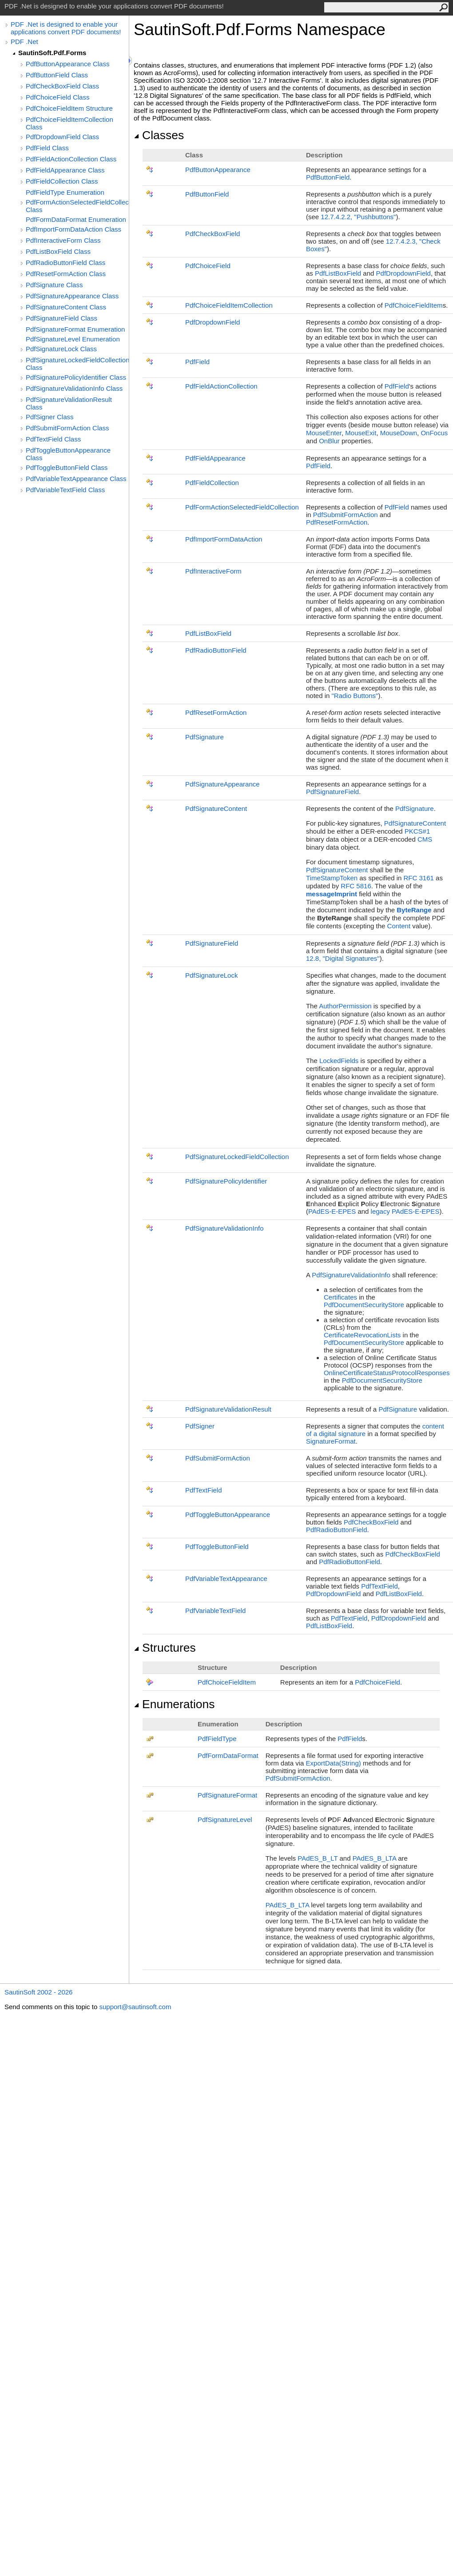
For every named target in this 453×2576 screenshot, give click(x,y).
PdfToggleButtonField (217, 1546)
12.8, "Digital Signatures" (343, 958)
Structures (165, 1647)
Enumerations (174, 1704)
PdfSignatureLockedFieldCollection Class (77, 363)
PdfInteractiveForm (213, 571)
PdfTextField (203, 1490)
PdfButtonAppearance (217, 169)
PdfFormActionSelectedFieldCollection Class (77, 205)
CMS (424, 839)
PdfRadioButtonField (215, 650)
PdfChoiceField (207, 265)
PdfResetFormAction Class (66, 273)
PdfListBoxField (338, 273)
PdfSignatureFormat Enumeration (75, 329)
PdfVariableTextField (215, 1610)
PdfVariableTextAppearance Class (76, 478)
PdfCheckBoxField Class (62, 86)
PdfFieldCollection (212, 482)
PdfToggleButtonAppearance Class (68, 453)
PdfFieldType (217, 1738)
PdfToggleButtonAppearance (227, 1514)
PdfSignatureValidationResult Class (69, 403)
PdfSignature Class (54, 285)
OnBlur (329, 441)
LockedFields (338, 1060)
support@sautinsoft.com (135, 2006)
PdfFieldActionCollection (221, 386)
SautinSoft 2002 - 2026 (38, 1992)
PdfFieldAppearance (215, 458)
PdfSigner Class (50, 417)
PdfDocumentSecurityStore (364, 1304)
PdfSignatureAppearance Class (72, 296)
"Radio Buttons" (355, 695)
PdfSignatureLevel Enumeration (73, 339)
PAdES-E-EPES (332, 1211)
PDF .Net (24, 41)
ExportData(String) (333, 1763)
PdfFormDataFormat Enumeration (76, 219)
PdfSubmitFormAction (345, 514)
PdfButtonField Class (57, 75)
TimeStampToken (332, 878)
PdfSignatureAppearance (222, 784)
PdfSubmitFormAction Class (67, 428)
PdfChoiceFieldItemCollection (229, 305)
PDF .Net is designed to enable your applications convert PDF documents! (66, 28)
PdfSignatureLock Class (61, 349)
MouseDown (398, 433)
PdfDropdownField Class (62, 136)
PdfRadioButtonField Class (65, 262)
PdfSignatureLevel (225, 1819)
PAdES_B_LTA (374, 1858)
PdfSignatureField (332, 791)
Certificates (340, 1297)
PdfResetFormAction (336, 522)
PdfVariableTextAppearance (226, 1578)
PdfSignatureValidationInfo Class (74, 388)
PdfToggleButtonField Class (66, 467)
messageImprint (331, 894)
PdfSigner (200, 1426)
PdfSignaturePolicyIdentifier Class (76, 377)
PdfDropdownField (403, 273)
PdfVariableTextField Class (65, 490)
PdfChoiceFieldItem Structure (69, 108)
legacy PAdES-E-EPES (405, 1211)
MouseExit (360, 433)
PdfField (197, 361)
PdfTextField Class (53, 439)
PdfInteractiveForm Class (63, 240)
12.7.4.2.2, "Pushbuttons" (358, 217)
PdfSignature (204, 737)
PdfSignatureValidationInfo (224, 1228)
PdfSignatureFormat (227, 1795)
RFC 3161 (419, 878)
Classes (159, 135)
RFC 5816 (356, 886)
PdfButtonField (328, 177)
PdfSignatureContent (216, 808)
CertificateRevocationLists (362, 1335)
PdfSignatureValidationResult (228, 1409)
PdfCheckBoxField (212, 233)
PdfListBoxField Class (58, 251)
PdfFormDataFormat (228, 1755)
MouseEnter (324, 433)
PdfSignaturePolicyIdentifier (226, 1181)
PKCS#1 (417, 831)
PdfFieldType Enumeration (65, 192)
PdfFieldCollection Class (62, 181)
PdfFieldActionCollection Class (71, 159)
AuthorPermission (345, 1006)
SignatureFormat (331, 1441)
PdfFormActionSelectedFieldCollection (242, 507)
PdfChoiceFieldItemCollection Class (69, 123)
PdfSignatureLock (211, 975)
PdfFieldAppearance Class (65, 170)
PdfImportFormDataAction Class (73, 229)
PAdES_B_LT (318, 1858)
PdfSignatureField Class (61, 318)
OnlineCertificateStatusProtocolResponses (386, 1372)
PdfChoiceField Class (57, 97)
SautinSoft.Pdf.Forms (52, 52)
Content (399, 926)
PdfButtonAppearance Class (67, 64)
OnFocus (434, 433)
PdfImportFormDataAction (223, 539)
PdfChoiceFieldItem (414, 305)
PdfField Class (47, 148)
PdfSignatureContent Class (66, 307)
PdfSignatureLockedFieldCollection (237, 1156)
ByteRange (414, 910)
